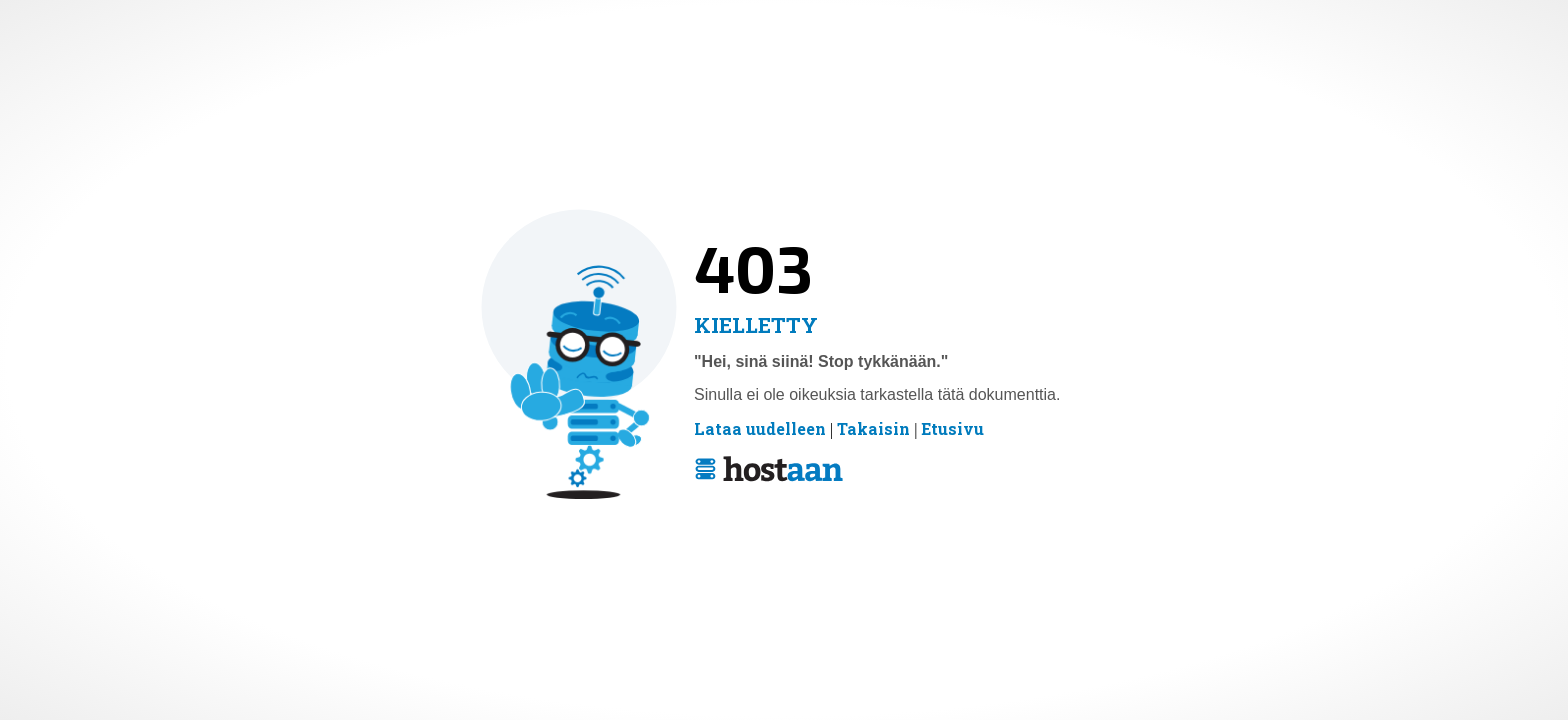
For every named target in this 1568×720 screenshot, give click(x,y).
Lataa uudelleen (760, 429)
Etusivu (952, 429)
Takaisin (873, 429)
